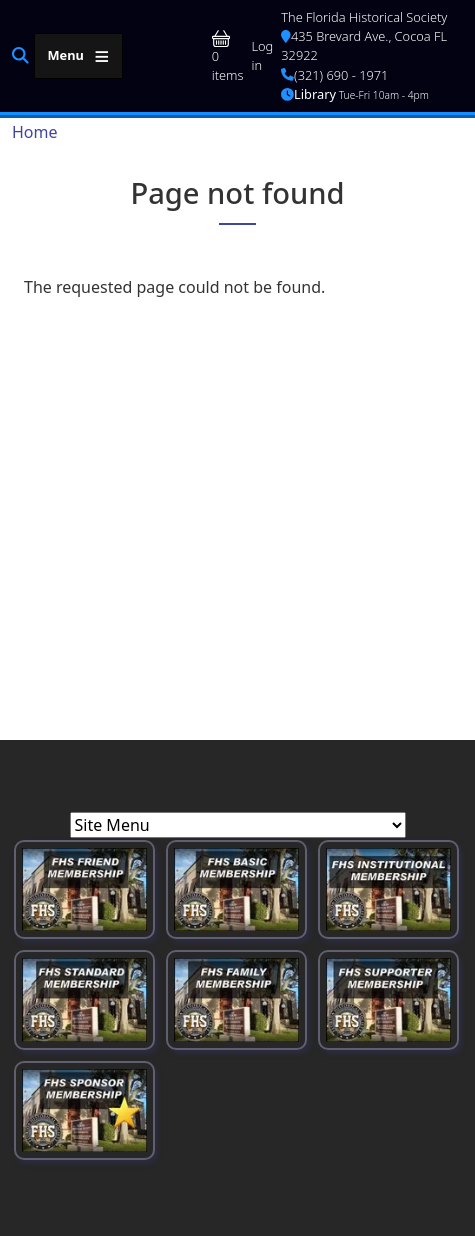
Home (35, 132)
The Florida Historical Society (364, 17)
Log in (262, 55)
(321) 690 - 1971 (334, 75)
